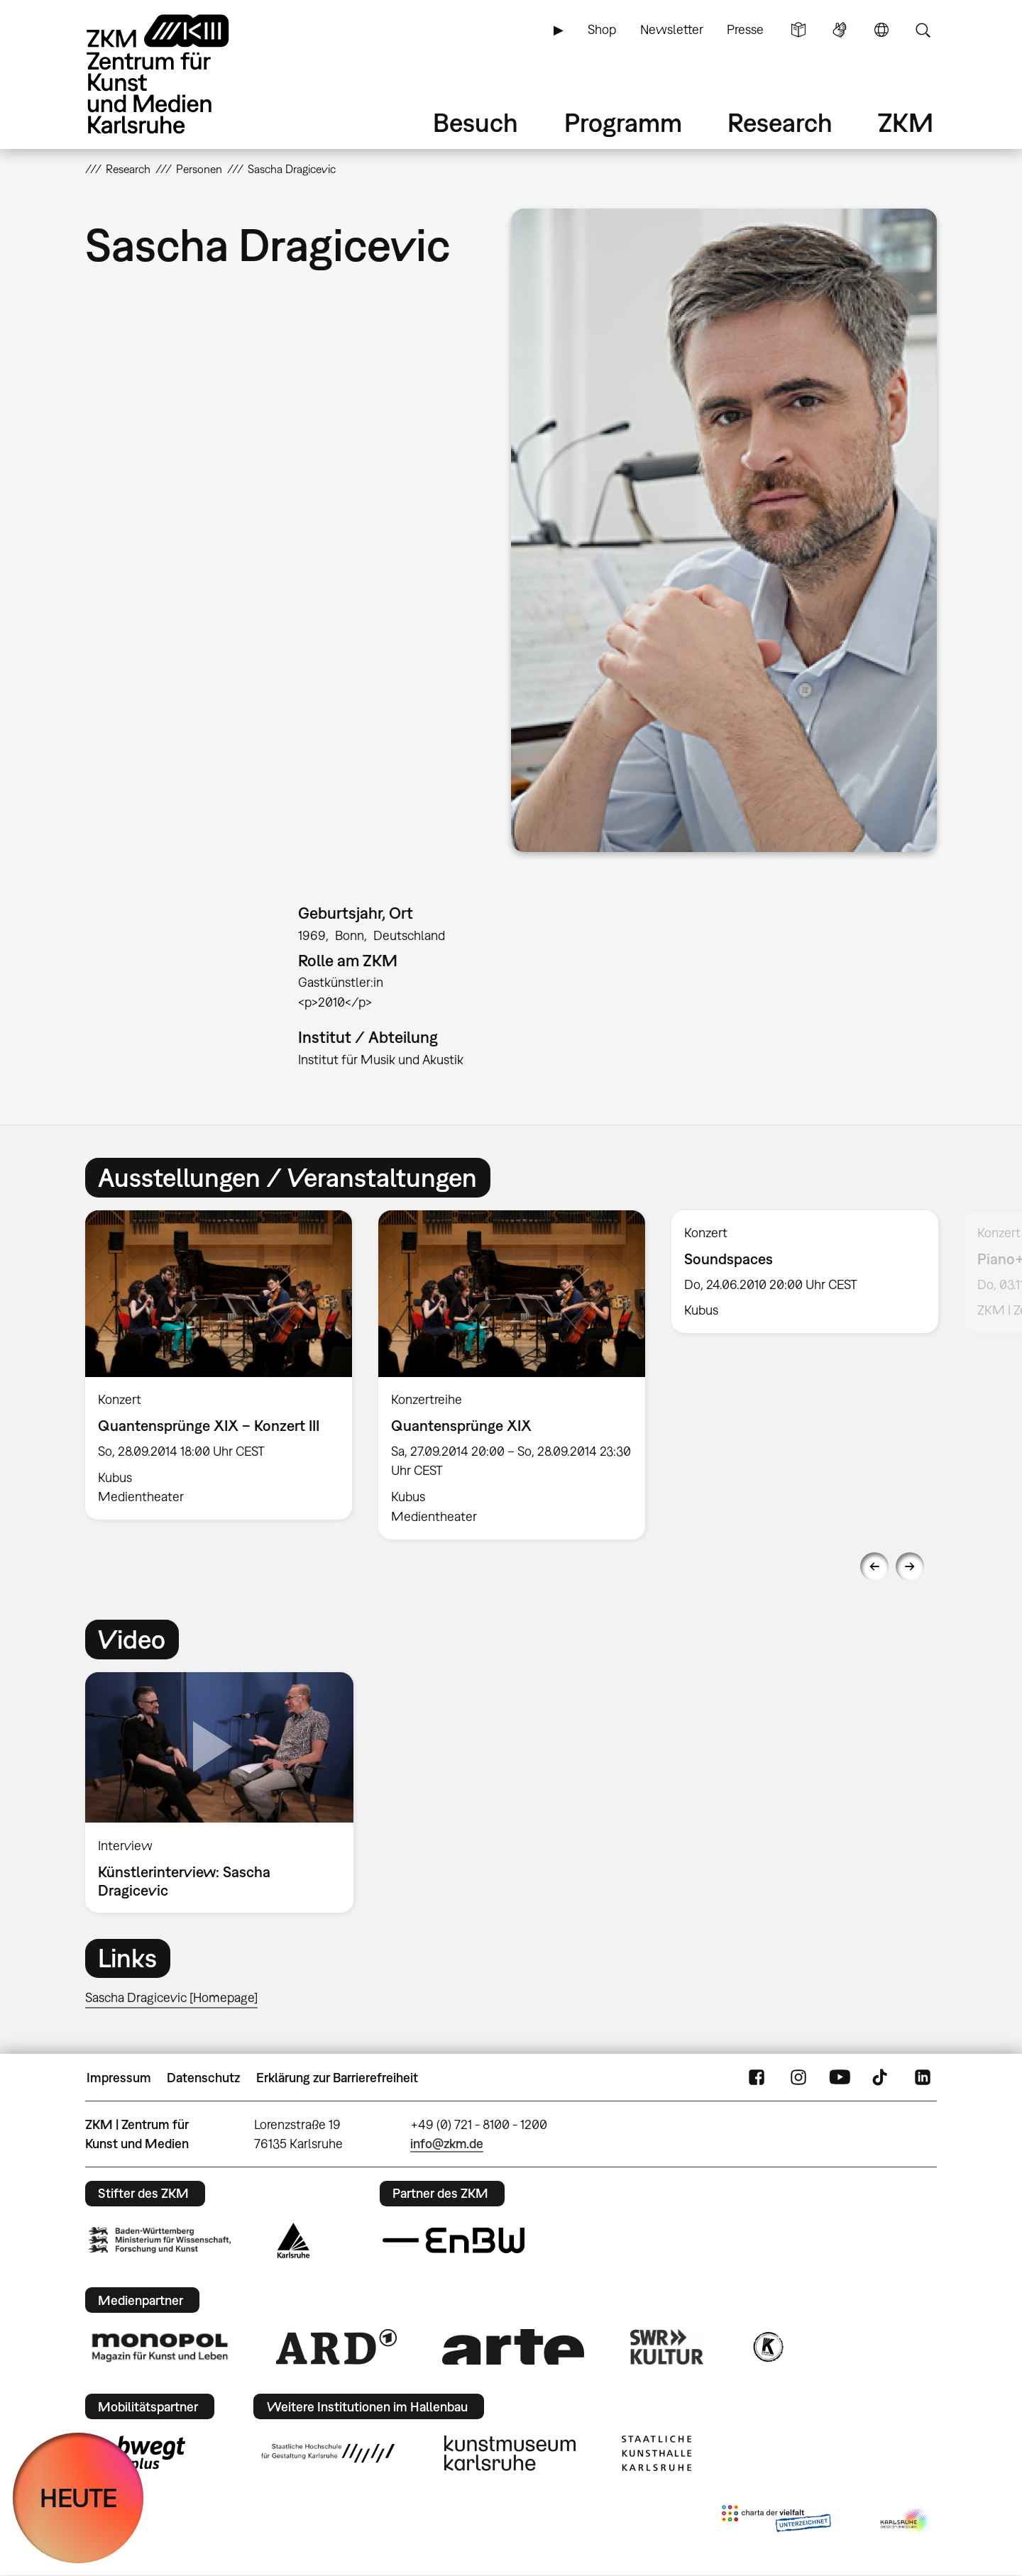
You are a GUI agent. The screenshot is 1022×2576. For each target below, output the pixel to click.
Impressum (119, 2077)
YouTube (839, 2078)
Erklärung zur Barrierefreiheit (337, 2077)
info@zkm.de (446, 2143)
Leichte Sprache (798, 30)
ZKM (905, 122)
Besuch (475, 122)
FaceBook (756, 2078)
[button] (724, 530)
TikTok (881, 2078)
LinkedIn (922, 2078)
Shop (602, 29)
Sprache (881, 30)
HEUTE (78, 2497)
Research (780, 122)
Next (910, 1566)
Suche (922, 30)
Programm (623, 122)
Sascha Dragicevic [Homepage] (171, 1997)
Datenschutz (203, 2077)
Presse (745, 29)
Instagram (798, 2078)
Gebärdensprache (839, 30)
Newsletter (671, 29)
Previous (874, 1566)
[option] (219, 1365)
